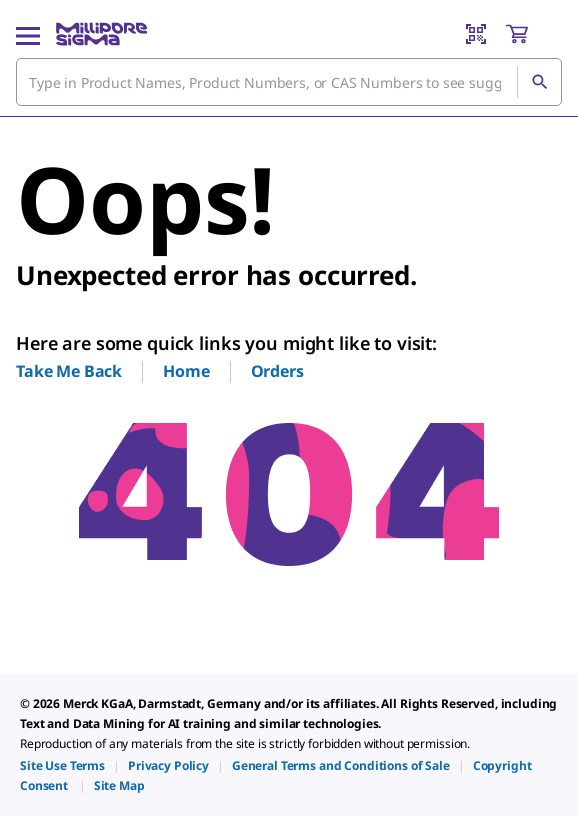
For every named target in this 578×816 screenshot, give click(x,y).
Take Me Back (69, 371)
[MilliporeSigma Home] (101, 34)
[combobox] (289, 82)
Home (186, 371)
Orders (277, 371)
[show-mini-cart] (533, 34)
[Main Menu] (28, 34)
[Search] (539, 82)
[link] (62, 765)
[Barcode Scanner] (476, 34)
